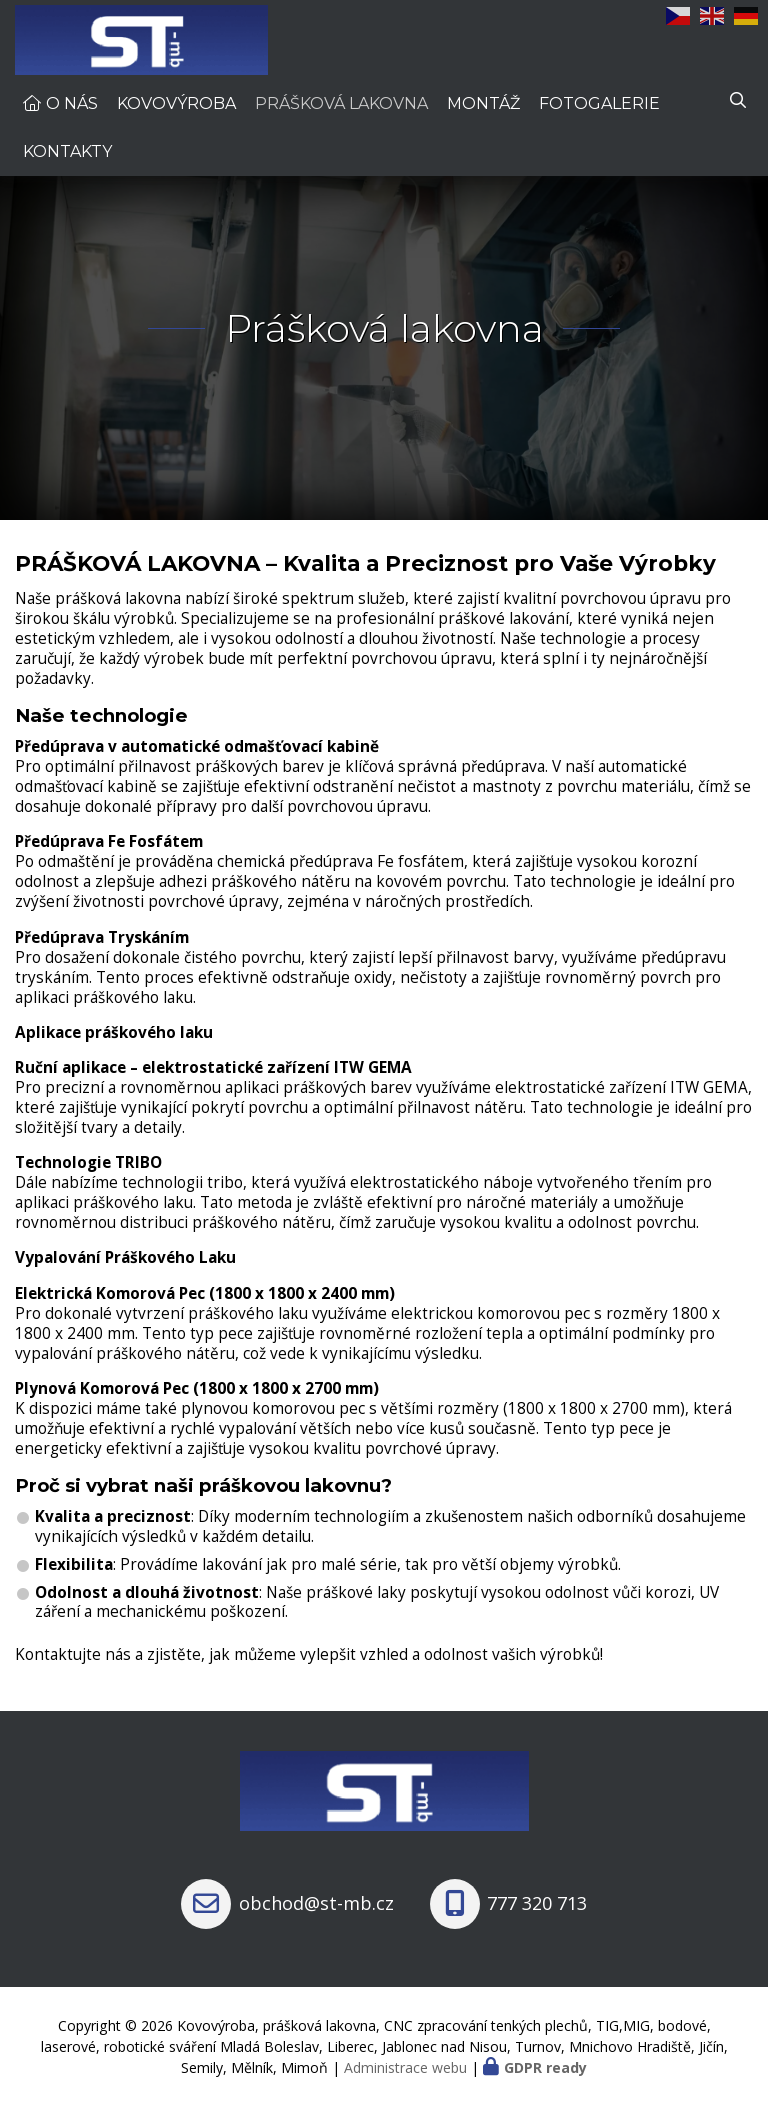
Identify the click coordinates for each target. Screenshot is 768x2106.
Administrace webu (405, 2067)
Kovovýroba (176, 103)
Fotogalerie (599, 103)
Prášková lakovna (341, 103)
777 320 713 (537, 1903)
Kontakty (67, 151)
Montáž (483, 103)
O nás (72, 103)
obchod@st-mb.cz (316, 1903)
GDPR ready (545, 2067)
